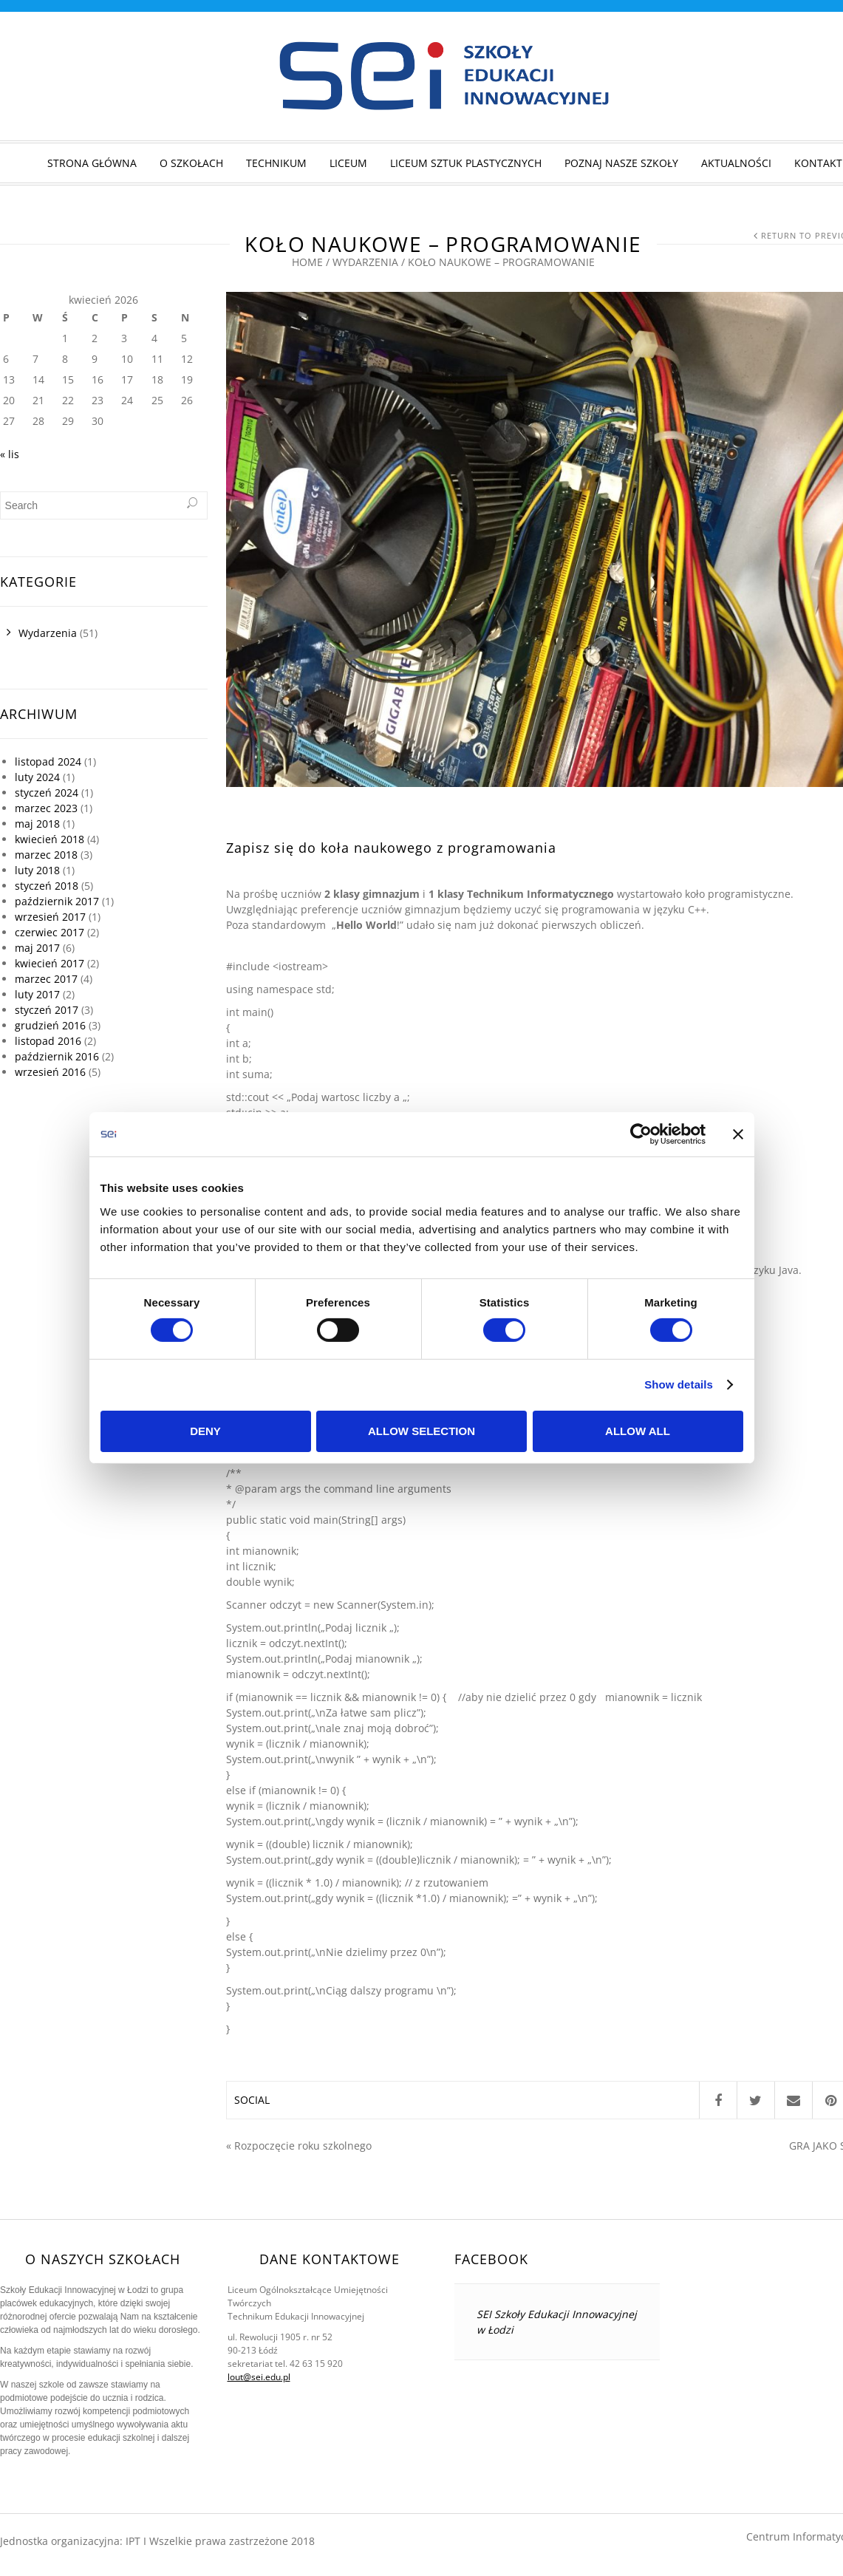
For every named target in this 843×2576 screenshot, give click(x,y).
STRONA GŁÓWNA (92, 163)
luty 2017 (37, 994)
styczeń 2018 (46, 886)
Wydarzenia (365, 262)
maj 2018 (37, 824)
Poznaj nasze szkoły (621, 163)
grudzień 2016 (50, 1025)
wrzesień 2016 (50, 1072)
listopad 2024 (48, 761)
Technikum (276, 163)
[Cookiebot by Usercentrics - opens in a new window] (641, 1134)
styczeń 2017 (46, 1010)
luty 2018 (37, 870)
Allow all (637, 1431)
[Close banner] (738, 1134)
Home (307, 262)
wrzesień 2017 (50, 917)
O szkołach (191, 163)
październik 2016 (57, 1056)
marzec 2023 (46, 808)
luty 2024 (37, 777)
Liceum (348, 163)
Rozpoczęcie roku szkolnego (303, 2146)
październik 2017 (57, 901)
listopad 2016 (48, 1041)
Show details (678, 1384)
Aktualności (736, 163)
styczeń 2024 (46, 793)
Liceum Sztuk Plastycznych (466, 163)
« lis (9, 454)
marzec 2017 (46, 979)
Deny (205, 1431)
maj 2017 (37, 948)
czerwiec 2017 (49, 932)
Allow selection (421, 1431)
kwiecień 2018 (49, 839)
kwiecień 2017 (49, 963)
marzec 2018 (46, 855)
